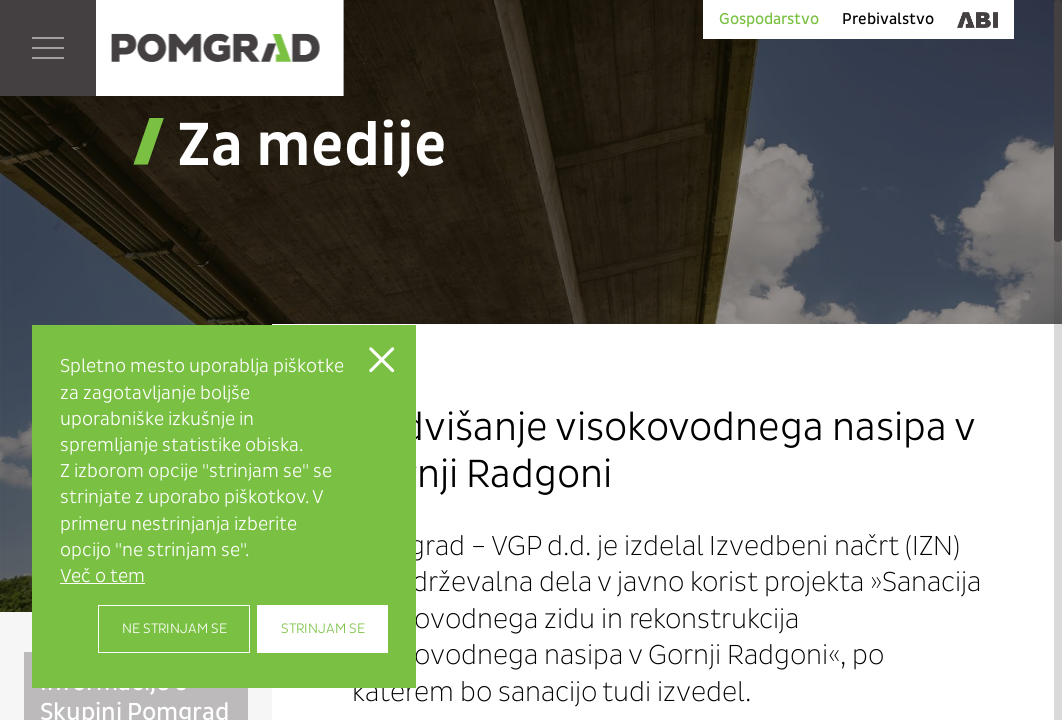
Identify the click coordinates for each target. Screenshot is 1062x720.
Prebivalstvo (888, 18)
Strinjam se (323, 628)
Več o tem (102, 576)
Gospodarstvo (769, 18)
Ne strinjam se (174, 628)
